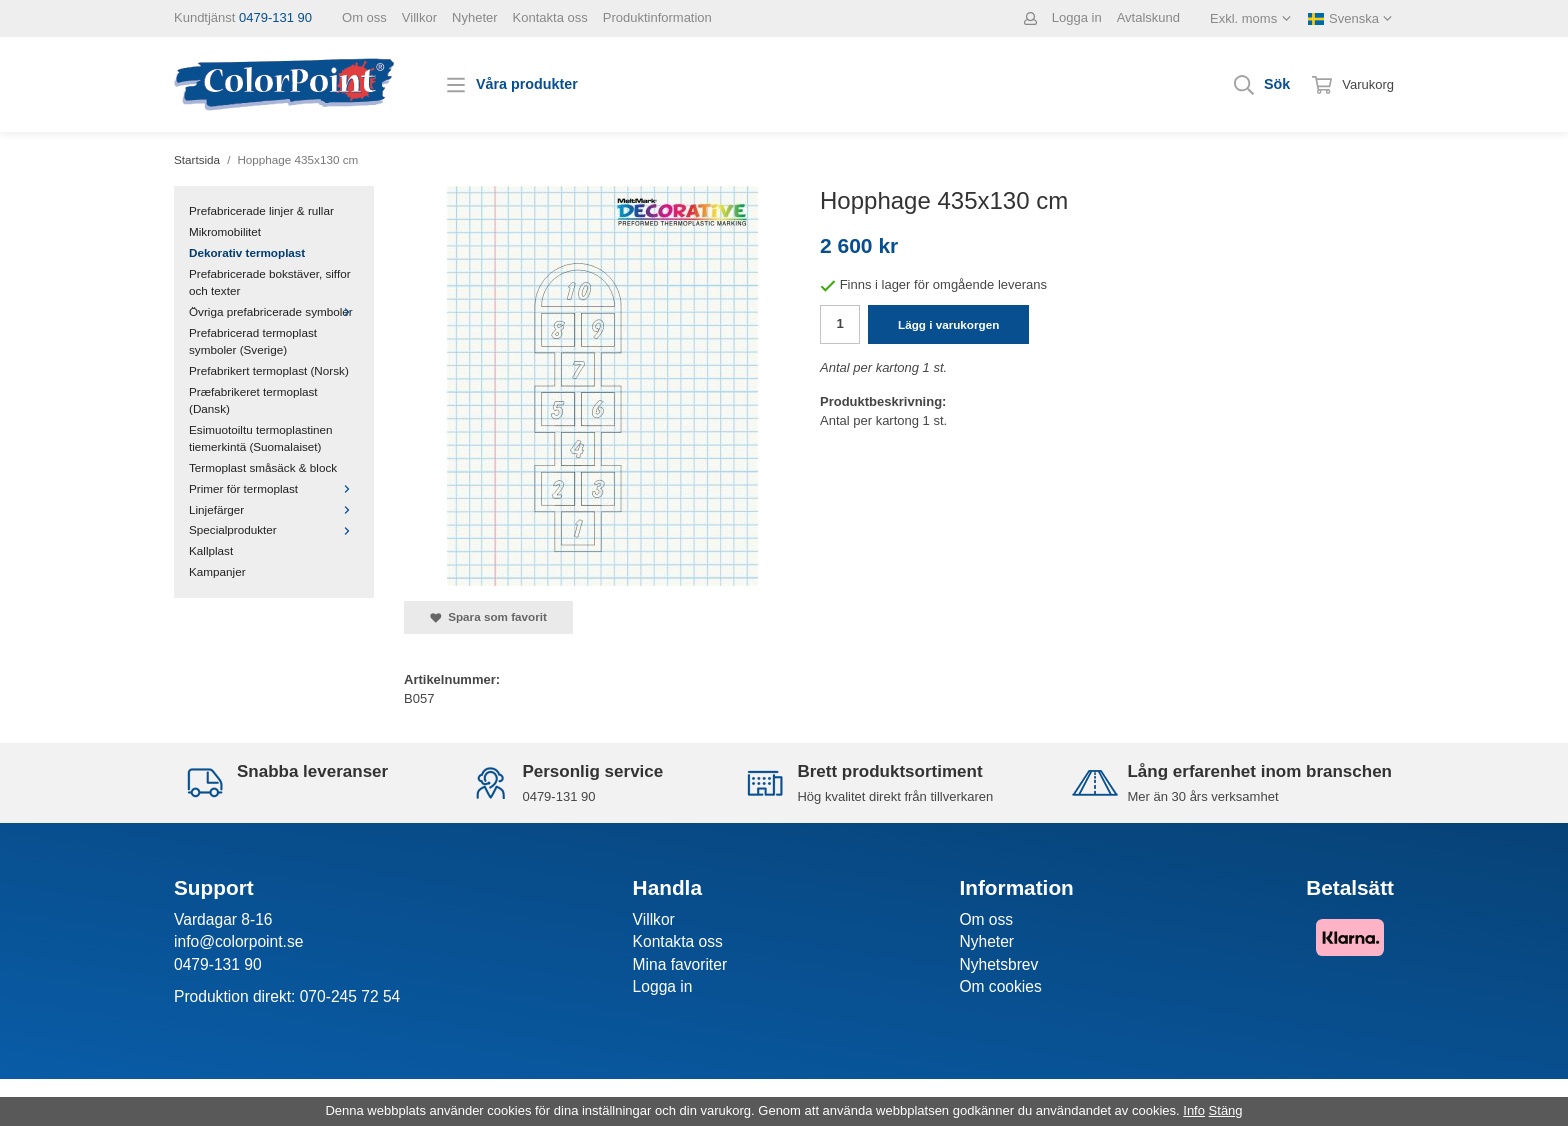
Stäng (1226, 1110)
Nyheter (475, 17)
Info (1194, 1110)
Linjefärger (274, 509)
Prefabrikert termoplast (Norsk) (269, 370)
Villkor (419, 17)
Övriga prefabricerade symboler (274, 311)
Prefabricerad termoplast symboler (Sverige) (253, 341)
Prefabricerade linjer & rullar (261, 210)
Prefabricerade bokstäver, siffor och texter (270, 282)
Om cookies (1000, 986)
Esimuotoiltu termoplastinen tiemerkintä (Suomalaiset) (261, 438)
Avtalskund (1148, 17)
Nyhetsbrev (998, 964)
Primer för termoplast (274, 488)
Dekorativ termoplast (247, 252)
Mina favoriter (680, 964)
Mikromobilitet (225, 231)
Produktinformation (657, 17)
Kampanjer (217, 571)
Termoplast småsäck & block (263, 467)
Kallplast (211, 550)
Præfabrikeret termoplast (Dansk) (253, 400)
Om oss (364, 17)
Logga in (1077, 17)
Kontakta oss (550, 17)
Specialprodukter (274, 529)
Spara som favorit (488, 617)
